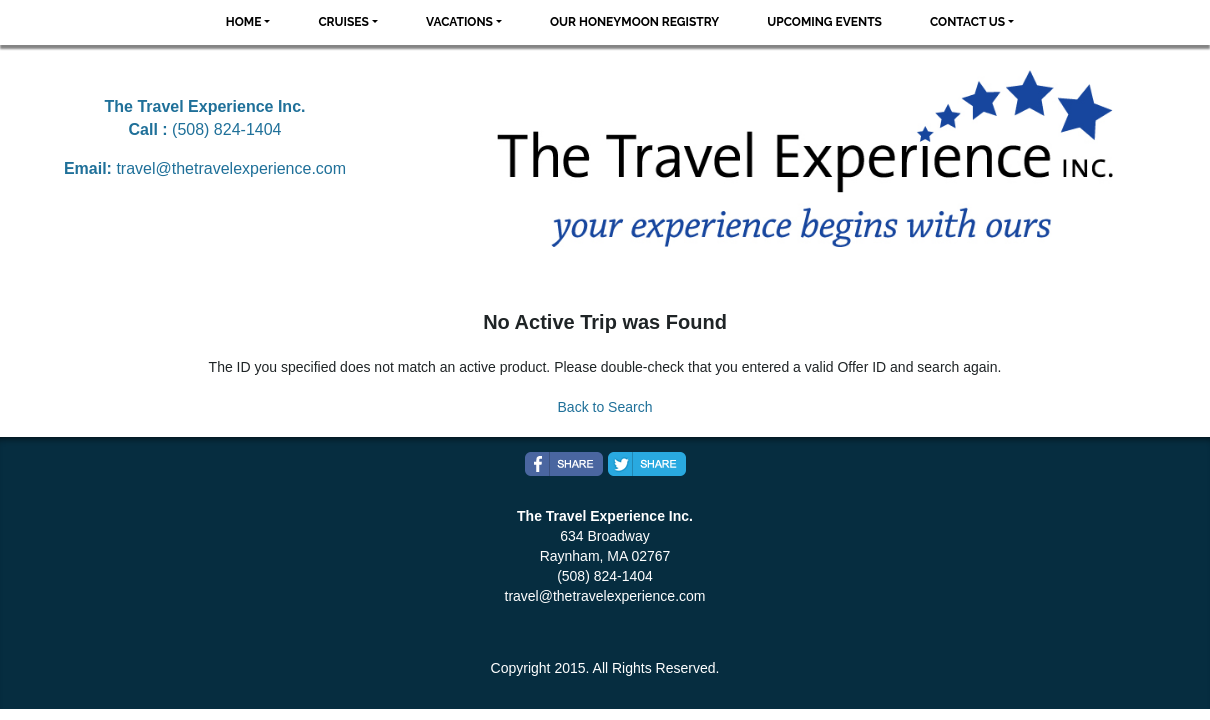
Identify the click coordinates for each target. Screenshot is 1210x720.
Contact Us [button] (967, 22)
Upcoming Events (824, 22)
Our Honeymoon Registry (634, 22)
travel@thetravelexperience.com (231, 168)
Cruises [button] (343, 22)
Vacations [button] (459, 22)
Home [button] (244, 22)
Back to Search (605, 407)
